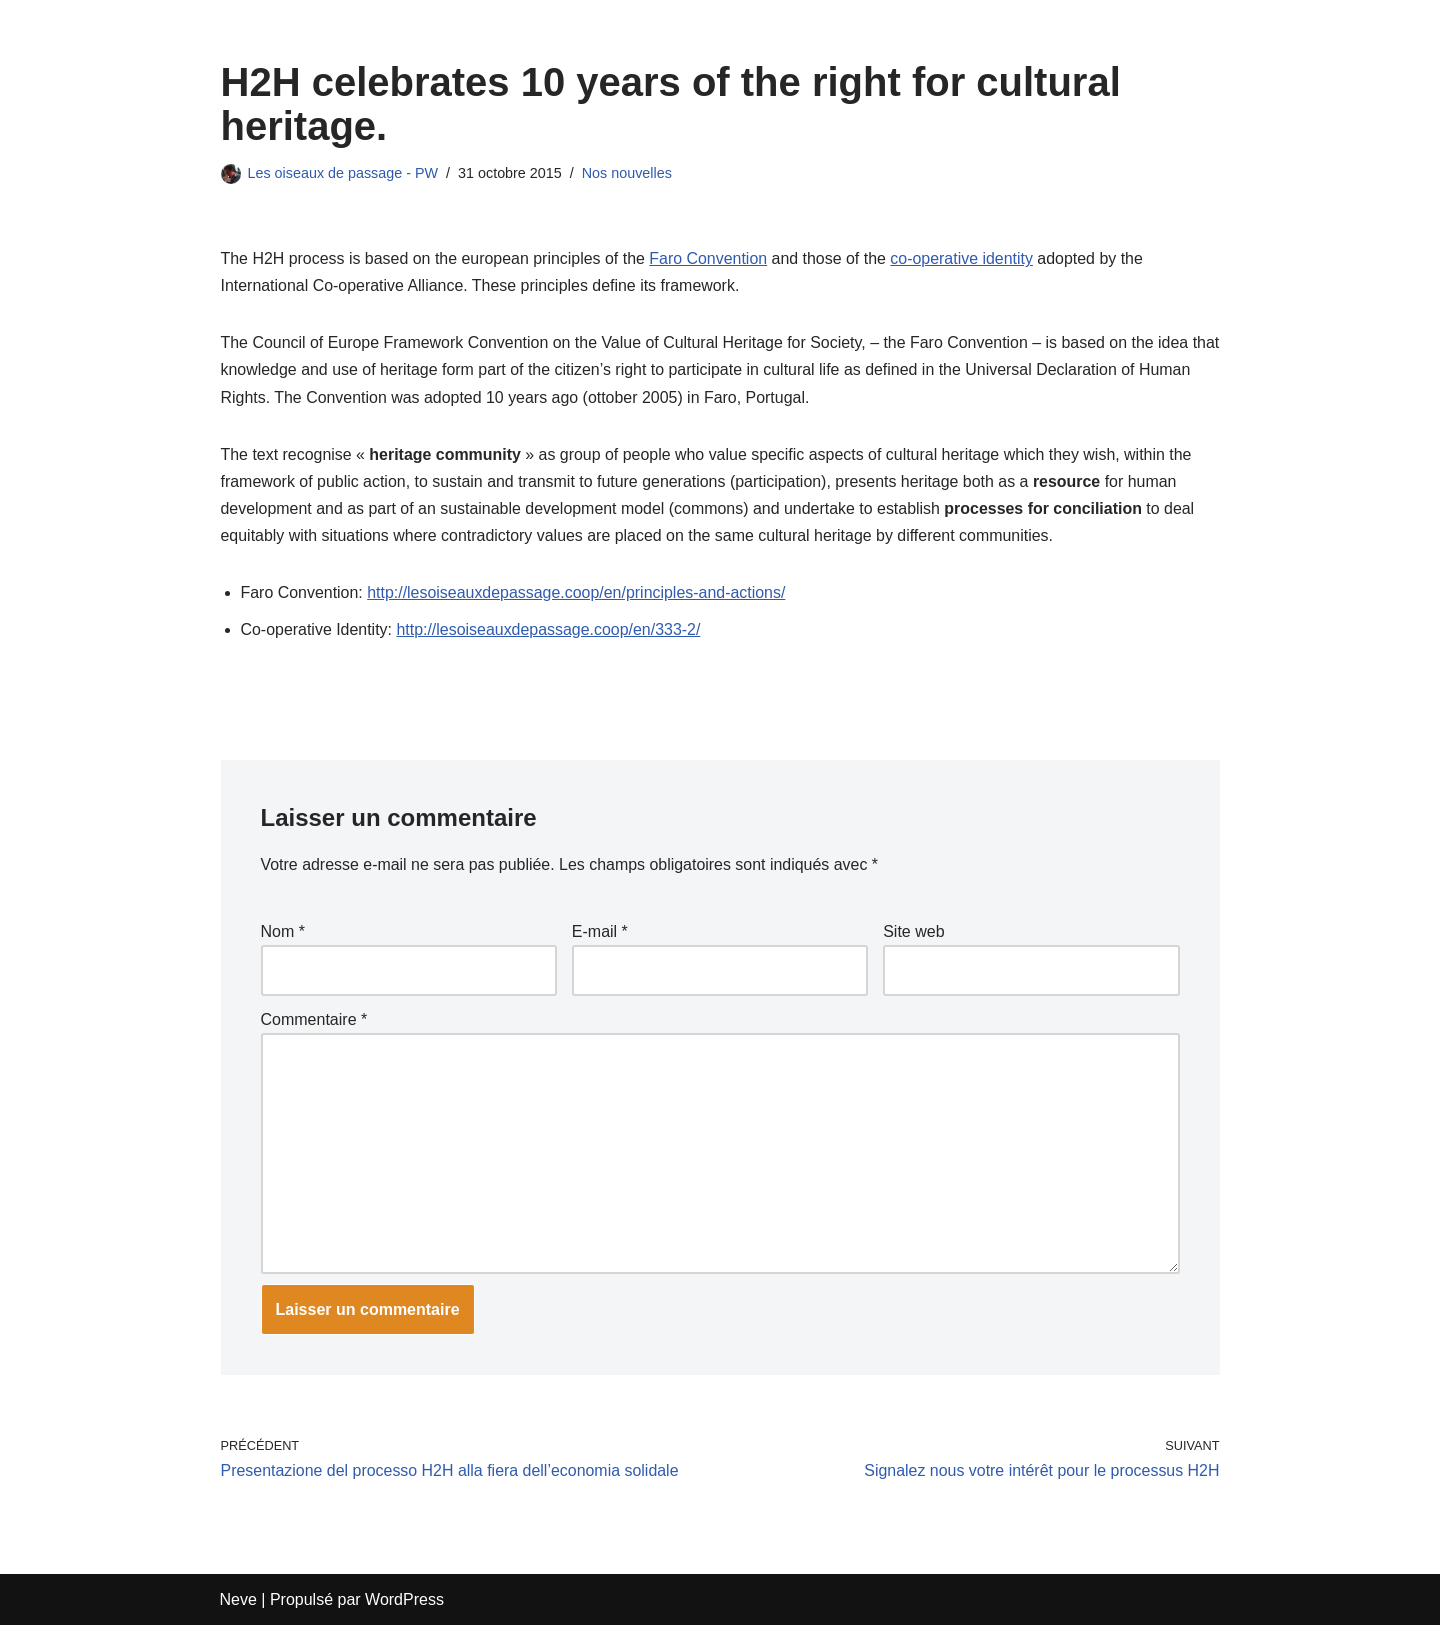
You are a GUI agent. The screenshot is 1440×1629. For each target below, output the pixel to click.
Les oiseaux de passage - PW (343, 173)
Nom (283, 933)
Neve (238, 1603)
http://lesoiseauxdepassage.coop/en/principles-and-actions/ (578, 593)
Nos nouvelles (628, 173)
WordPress (404, 1603)
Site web (913, 933)
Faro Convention (710, 258)
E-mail (600, 933)
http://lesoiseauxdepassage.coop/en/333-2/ (549, 630)
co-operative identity (964, 258)
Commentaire (314, 1021)
